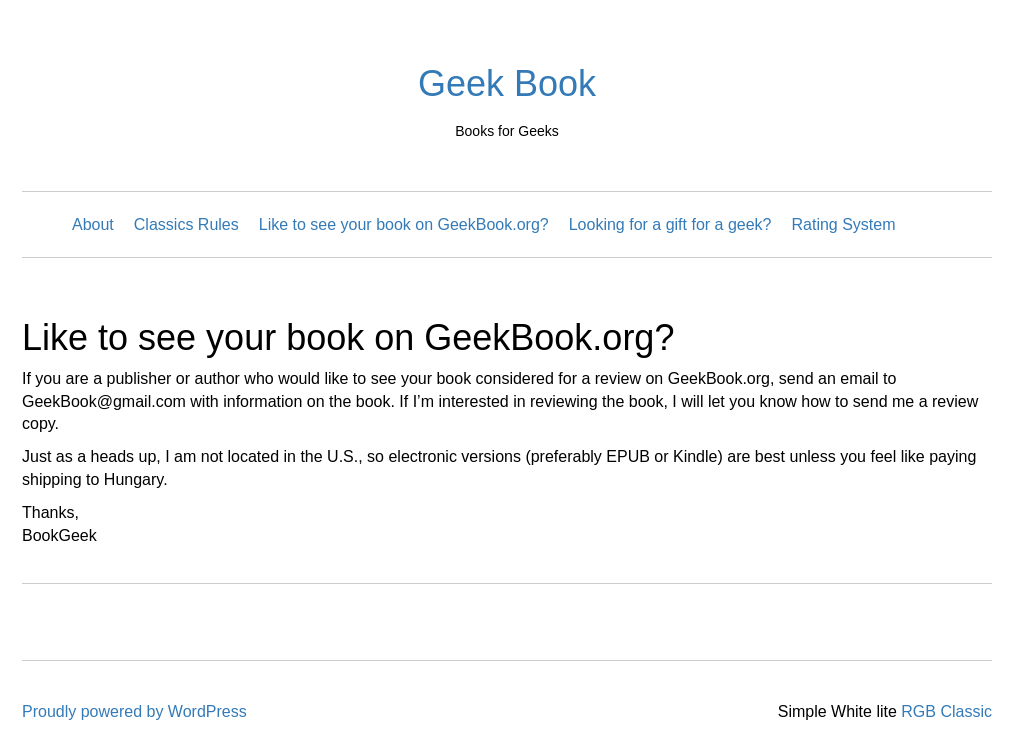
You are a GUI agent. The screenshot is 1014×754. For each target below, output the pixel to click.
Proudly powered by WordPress (134, 711)
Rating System (844, 224)
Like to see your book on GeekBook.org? (404, 224)
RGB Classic (946, 711)
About (93, 224)
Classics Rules (186, 224)
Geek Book (507, 83)
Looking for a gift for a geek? (670, 224)
